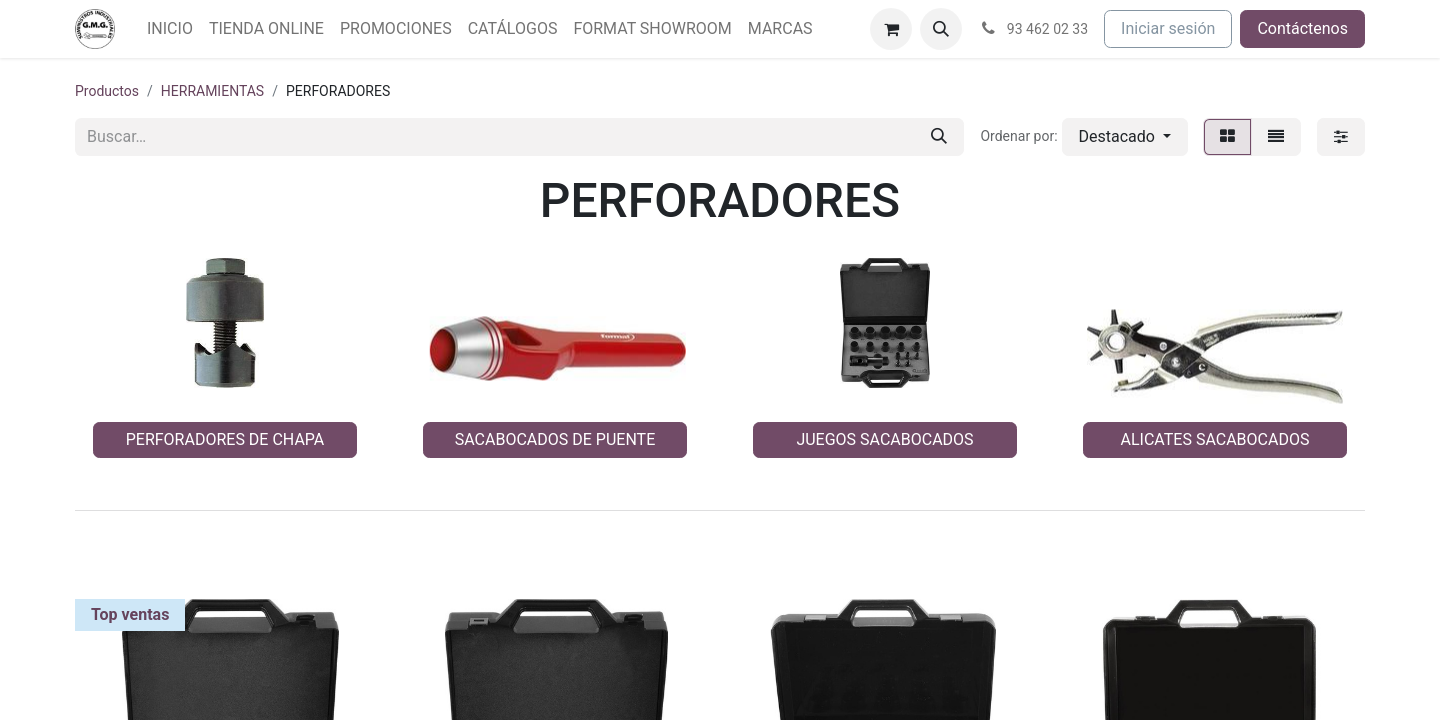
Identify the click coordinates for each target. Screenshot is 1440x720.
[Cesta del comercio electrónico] (891, 29)
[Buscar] (939, 137)
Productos (107, 91)
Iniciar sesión (1168, 28)
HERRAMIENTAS (212, 91)
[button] (941, 29)
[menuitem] (170, 29)
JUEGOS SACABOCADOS (884, 439)
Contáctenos (1302, 28)
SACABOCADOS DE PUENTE (555, 439)
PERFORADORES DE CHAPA (225, 439)
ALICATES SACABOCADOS (1215, 439)
